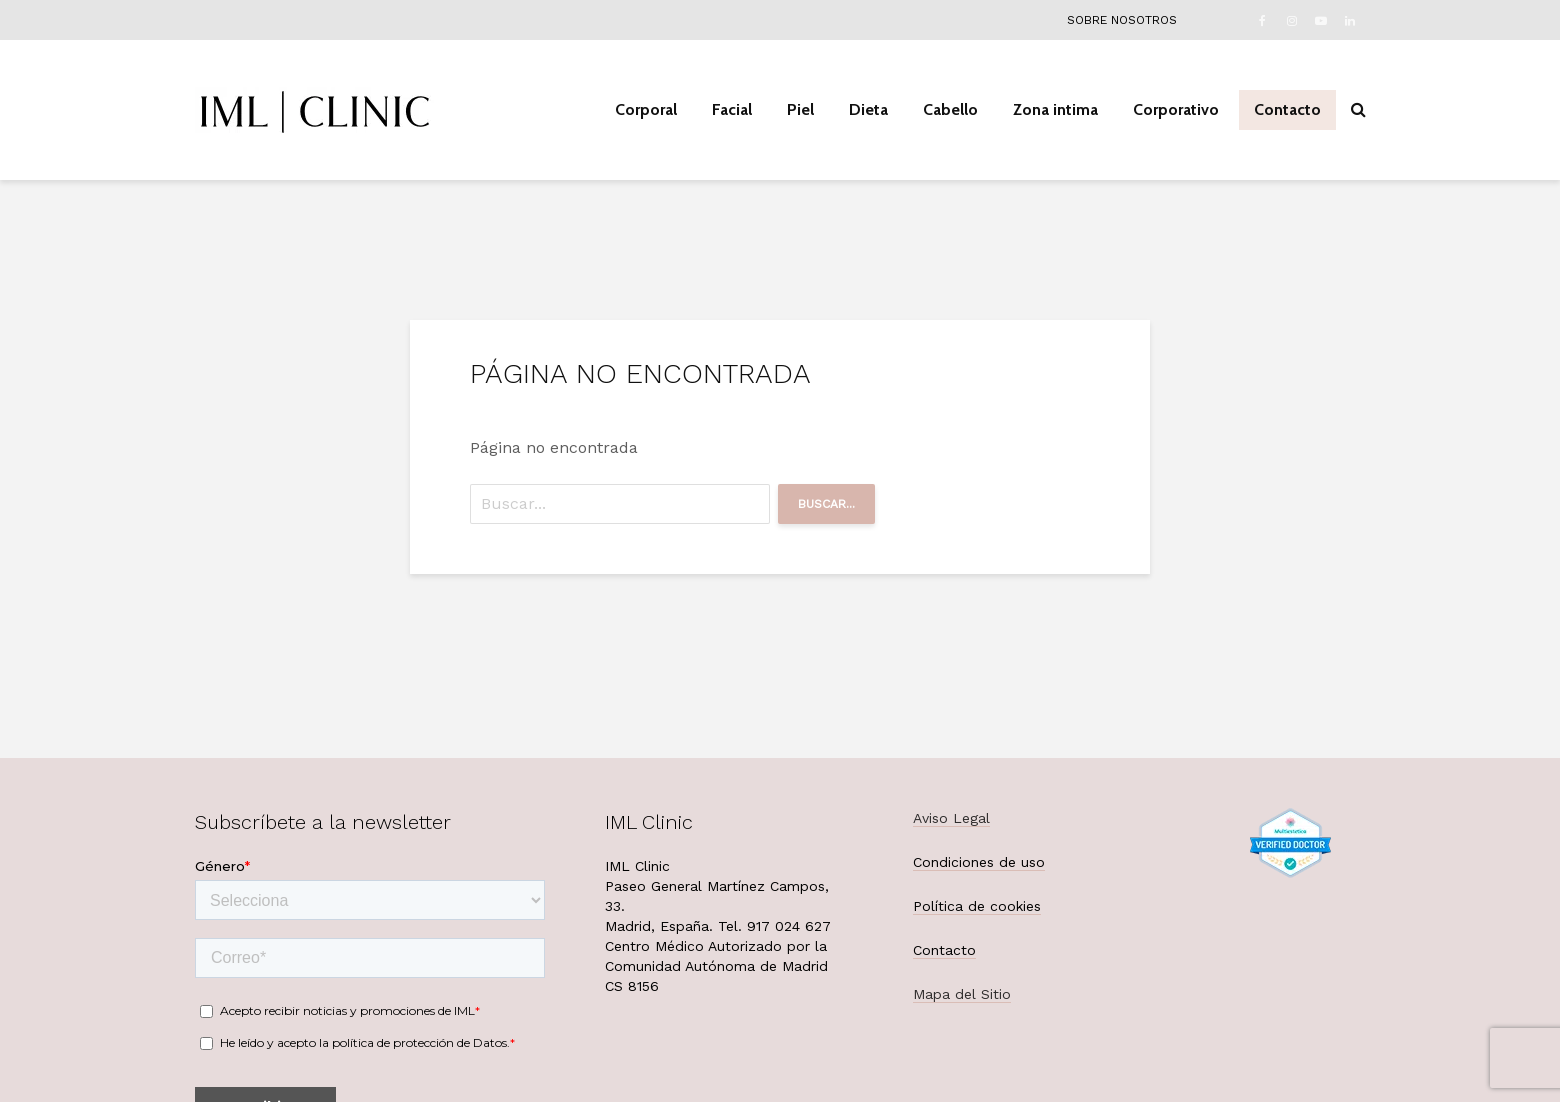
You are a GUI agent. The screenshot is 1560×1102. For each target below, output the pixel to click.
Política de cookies (977, 906)
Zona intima (1055, 109)
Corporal (646, 109)
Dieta (868, 109)
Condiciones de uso (979, 862)
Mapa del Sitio (962, 994)
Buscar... (826, 504)
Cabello (950, 109)
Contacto (1287, 109)
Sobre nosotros (1122, 20)
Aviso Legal (951, 818)
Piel (800, 109)
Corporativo (1176, 109)
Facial (732, 109)
